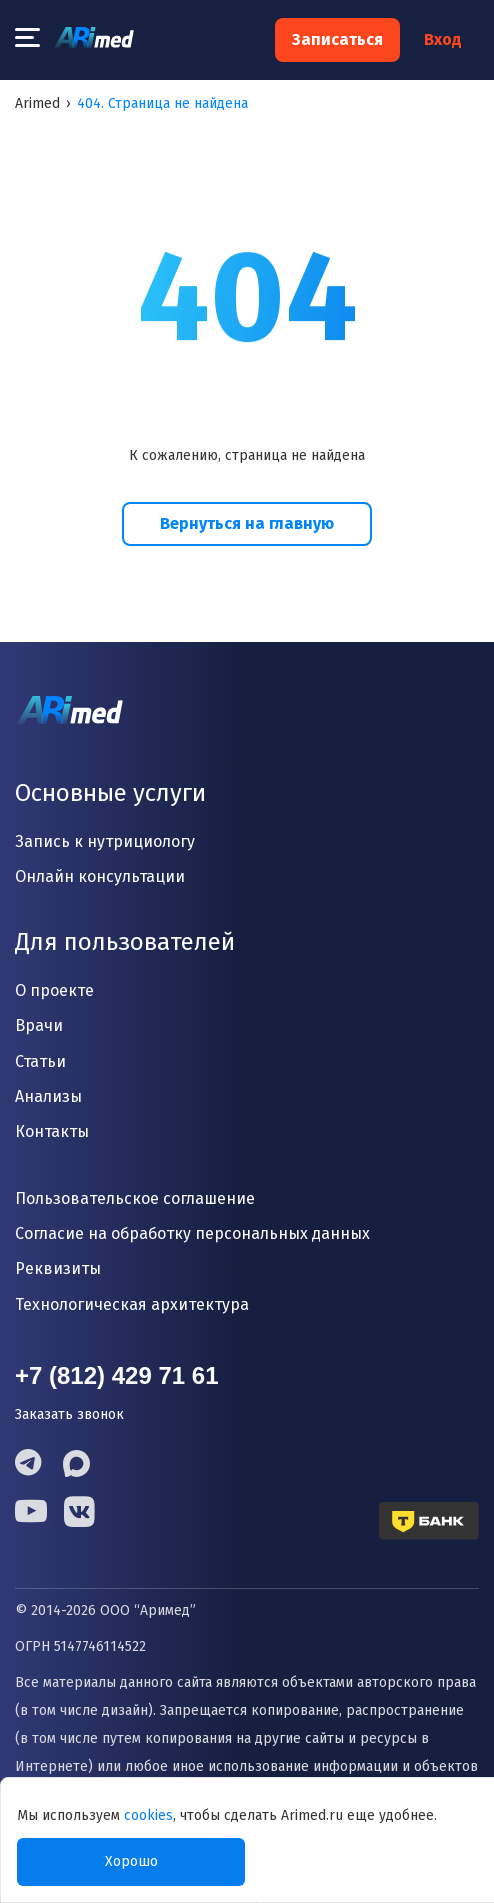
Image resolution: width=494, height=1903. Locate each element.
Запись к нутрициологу (105, 841)
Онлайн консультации (100, 876)
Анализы (48, 1096)
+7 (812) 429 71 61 (117, 1375)
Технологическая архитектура (132, 1304)
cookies (148, 1815)
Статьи (40, 1061)
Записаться (337, 39)
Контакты (52, 1131)
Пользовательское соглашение (135, 1198)
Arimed (37, 103)
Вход (443, 40)
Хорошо (131, 1861)
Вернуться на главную (247, 523)
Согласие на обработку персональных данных (192, 1233)
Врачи (39, 1025)
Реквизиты (58, 1268)
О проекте (54, 990)
